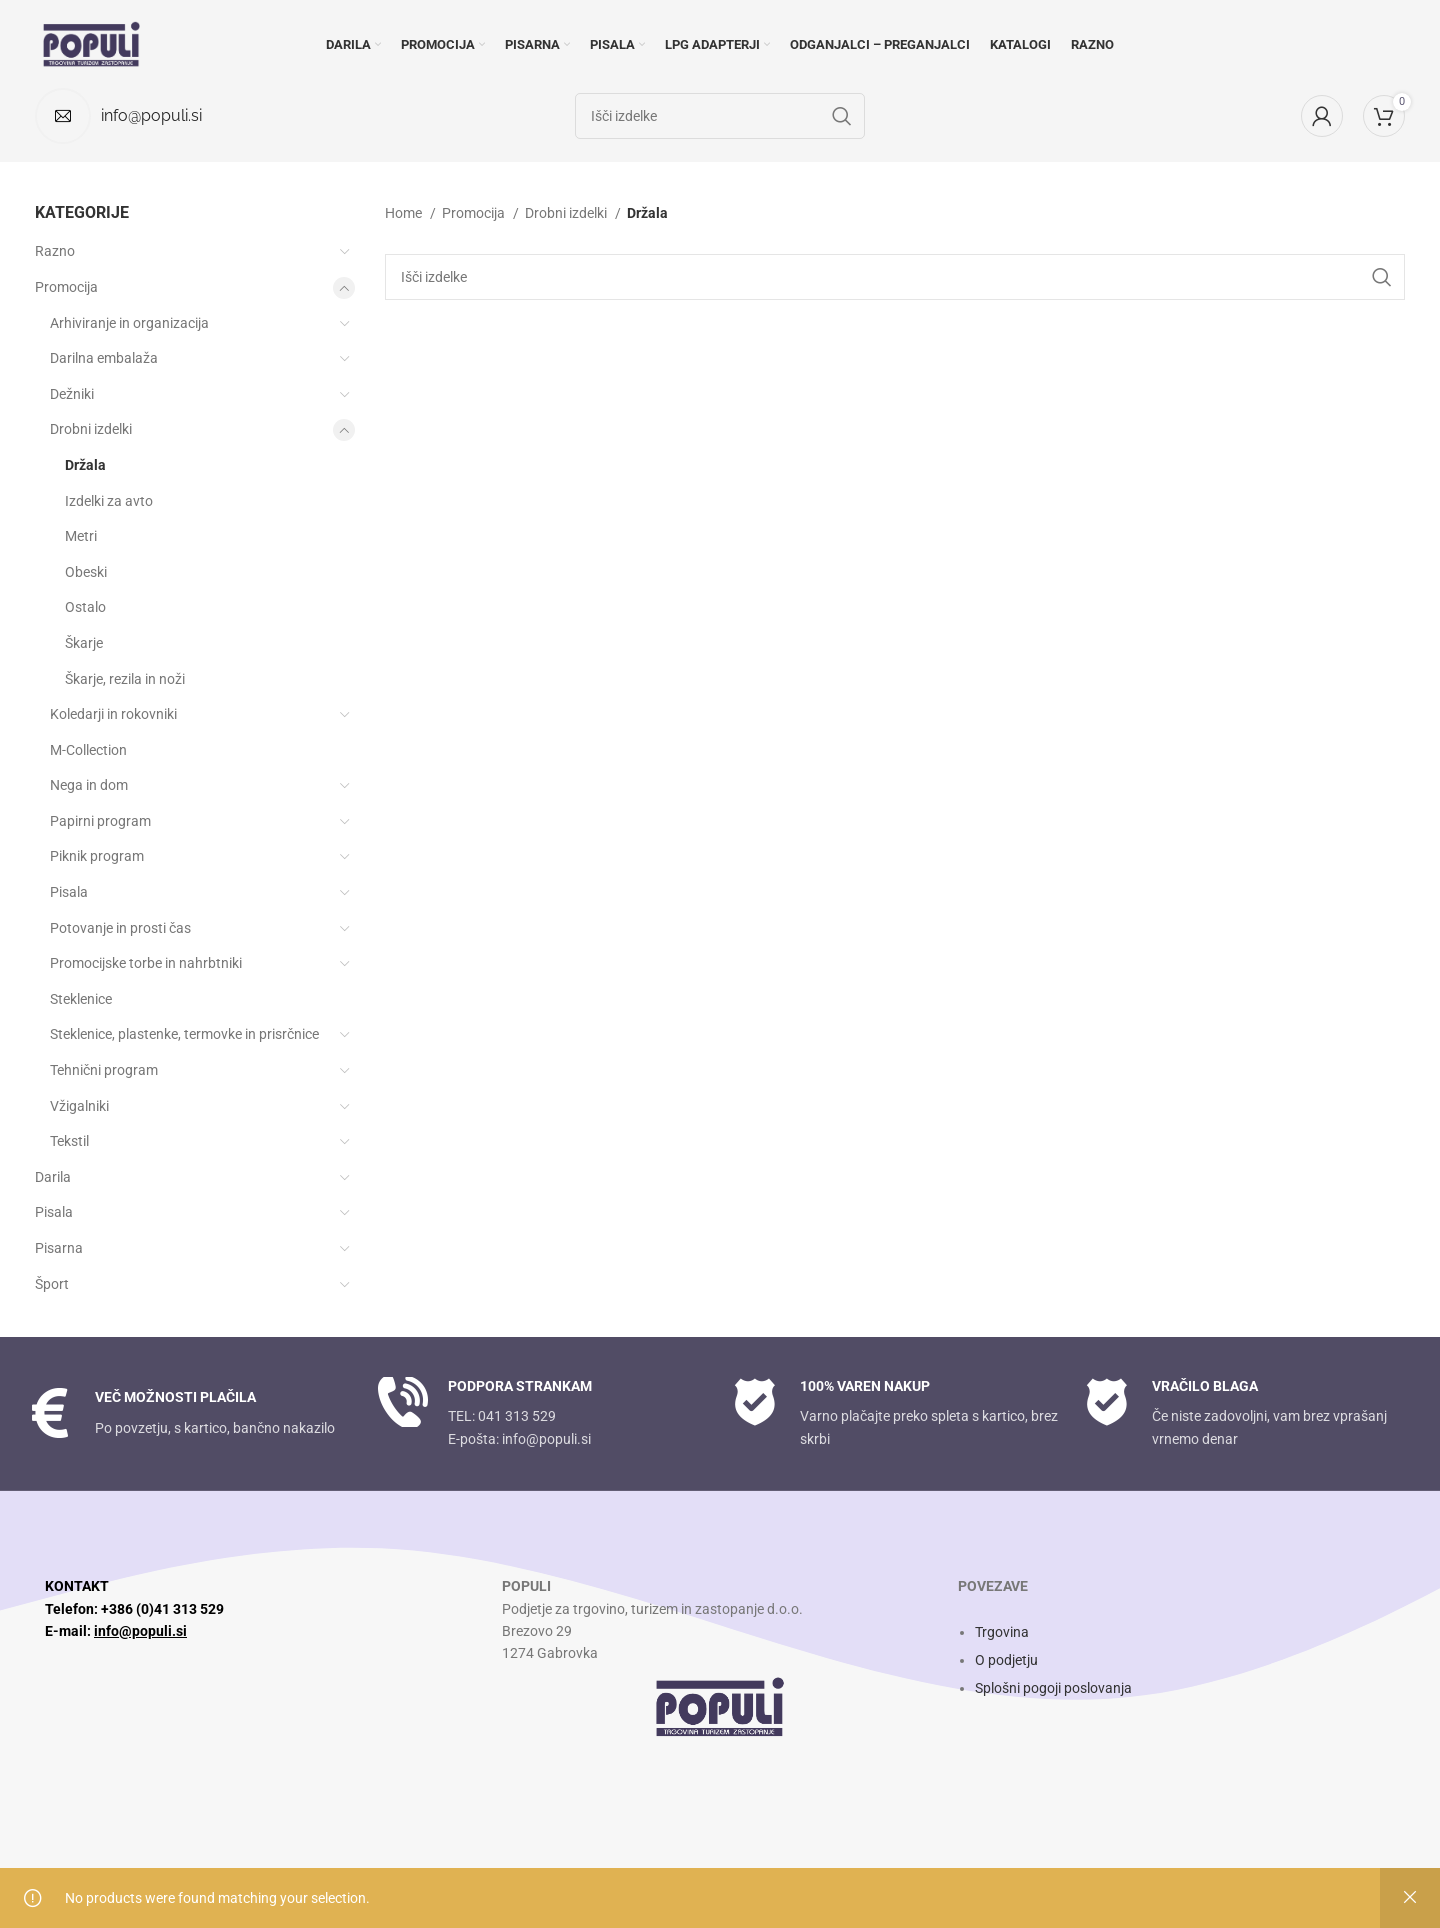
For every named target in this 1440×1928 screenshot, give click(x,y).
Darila (53, 1177)
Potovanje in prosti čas (120, 928)
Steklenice (81, 999)
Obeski (86, 572)
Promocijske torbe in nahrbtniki (146, 963)
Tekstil (69, 1141)
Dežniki (72, 394)
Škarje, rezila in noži (125, 679)
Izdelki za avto (109, 501)
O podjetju (1006, 1660)
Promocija (66, 287)
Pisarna (59, 1248)
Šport (52, 1284)
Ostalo (85, 607)
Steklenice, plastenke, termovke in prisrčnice (184, 1034)
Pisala (69, 892)
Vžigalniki (79, 1106)
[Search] (895, 277)
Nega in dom (89, 785)
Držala (85, 465)
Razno (55, 251)
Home (405, 213)
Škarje (84, 643)
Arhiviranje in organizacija (129, 323)
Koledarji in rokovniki (113, 714)
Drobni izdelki (91, 429)
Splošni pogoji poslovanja (1053, 1688)
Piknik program (97, 856)
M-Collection (88, 750)
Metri (81, 536)
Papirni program (100, 821)
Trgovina (1002, 1632)
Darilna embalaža (104, 358)
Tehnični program (104, 1070)
